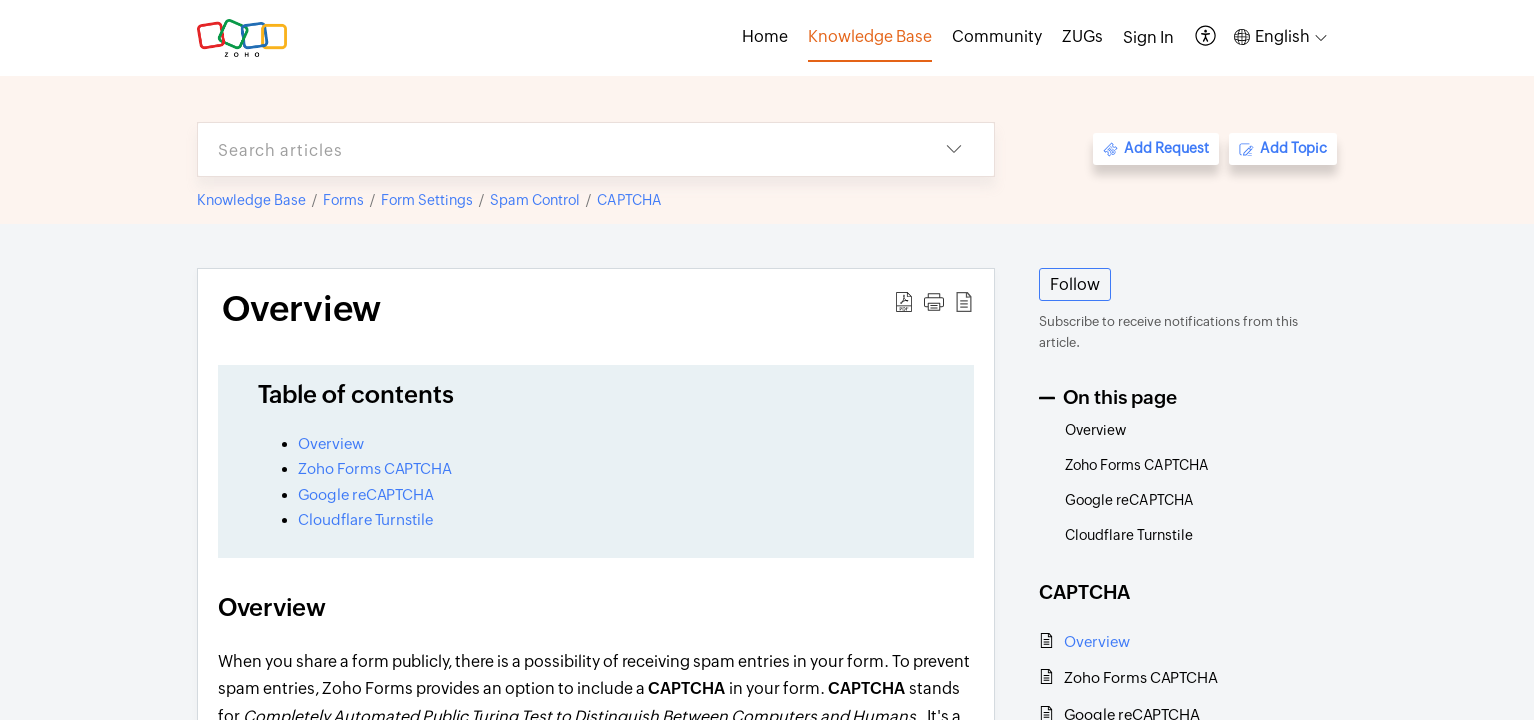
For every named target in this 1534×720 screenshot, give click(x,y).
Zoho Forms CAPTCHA (375, 468)
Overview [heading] (301, 309)
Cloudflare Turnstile (365, 519)
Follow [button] (1075, 284)
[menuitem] (1148, 38)
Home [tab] (765, 36)
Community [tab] (997, 36)
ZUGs (1082, 36)
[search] (556, 149)
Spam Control (535, 200)
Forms (343, 200)
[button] (1206, 37)
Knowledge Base (251, 200)
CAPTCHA (629, 200)
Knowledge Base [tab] (870, 36)
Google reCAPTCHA (367, 494)
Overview (331, 443)
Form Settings (427, 200)
